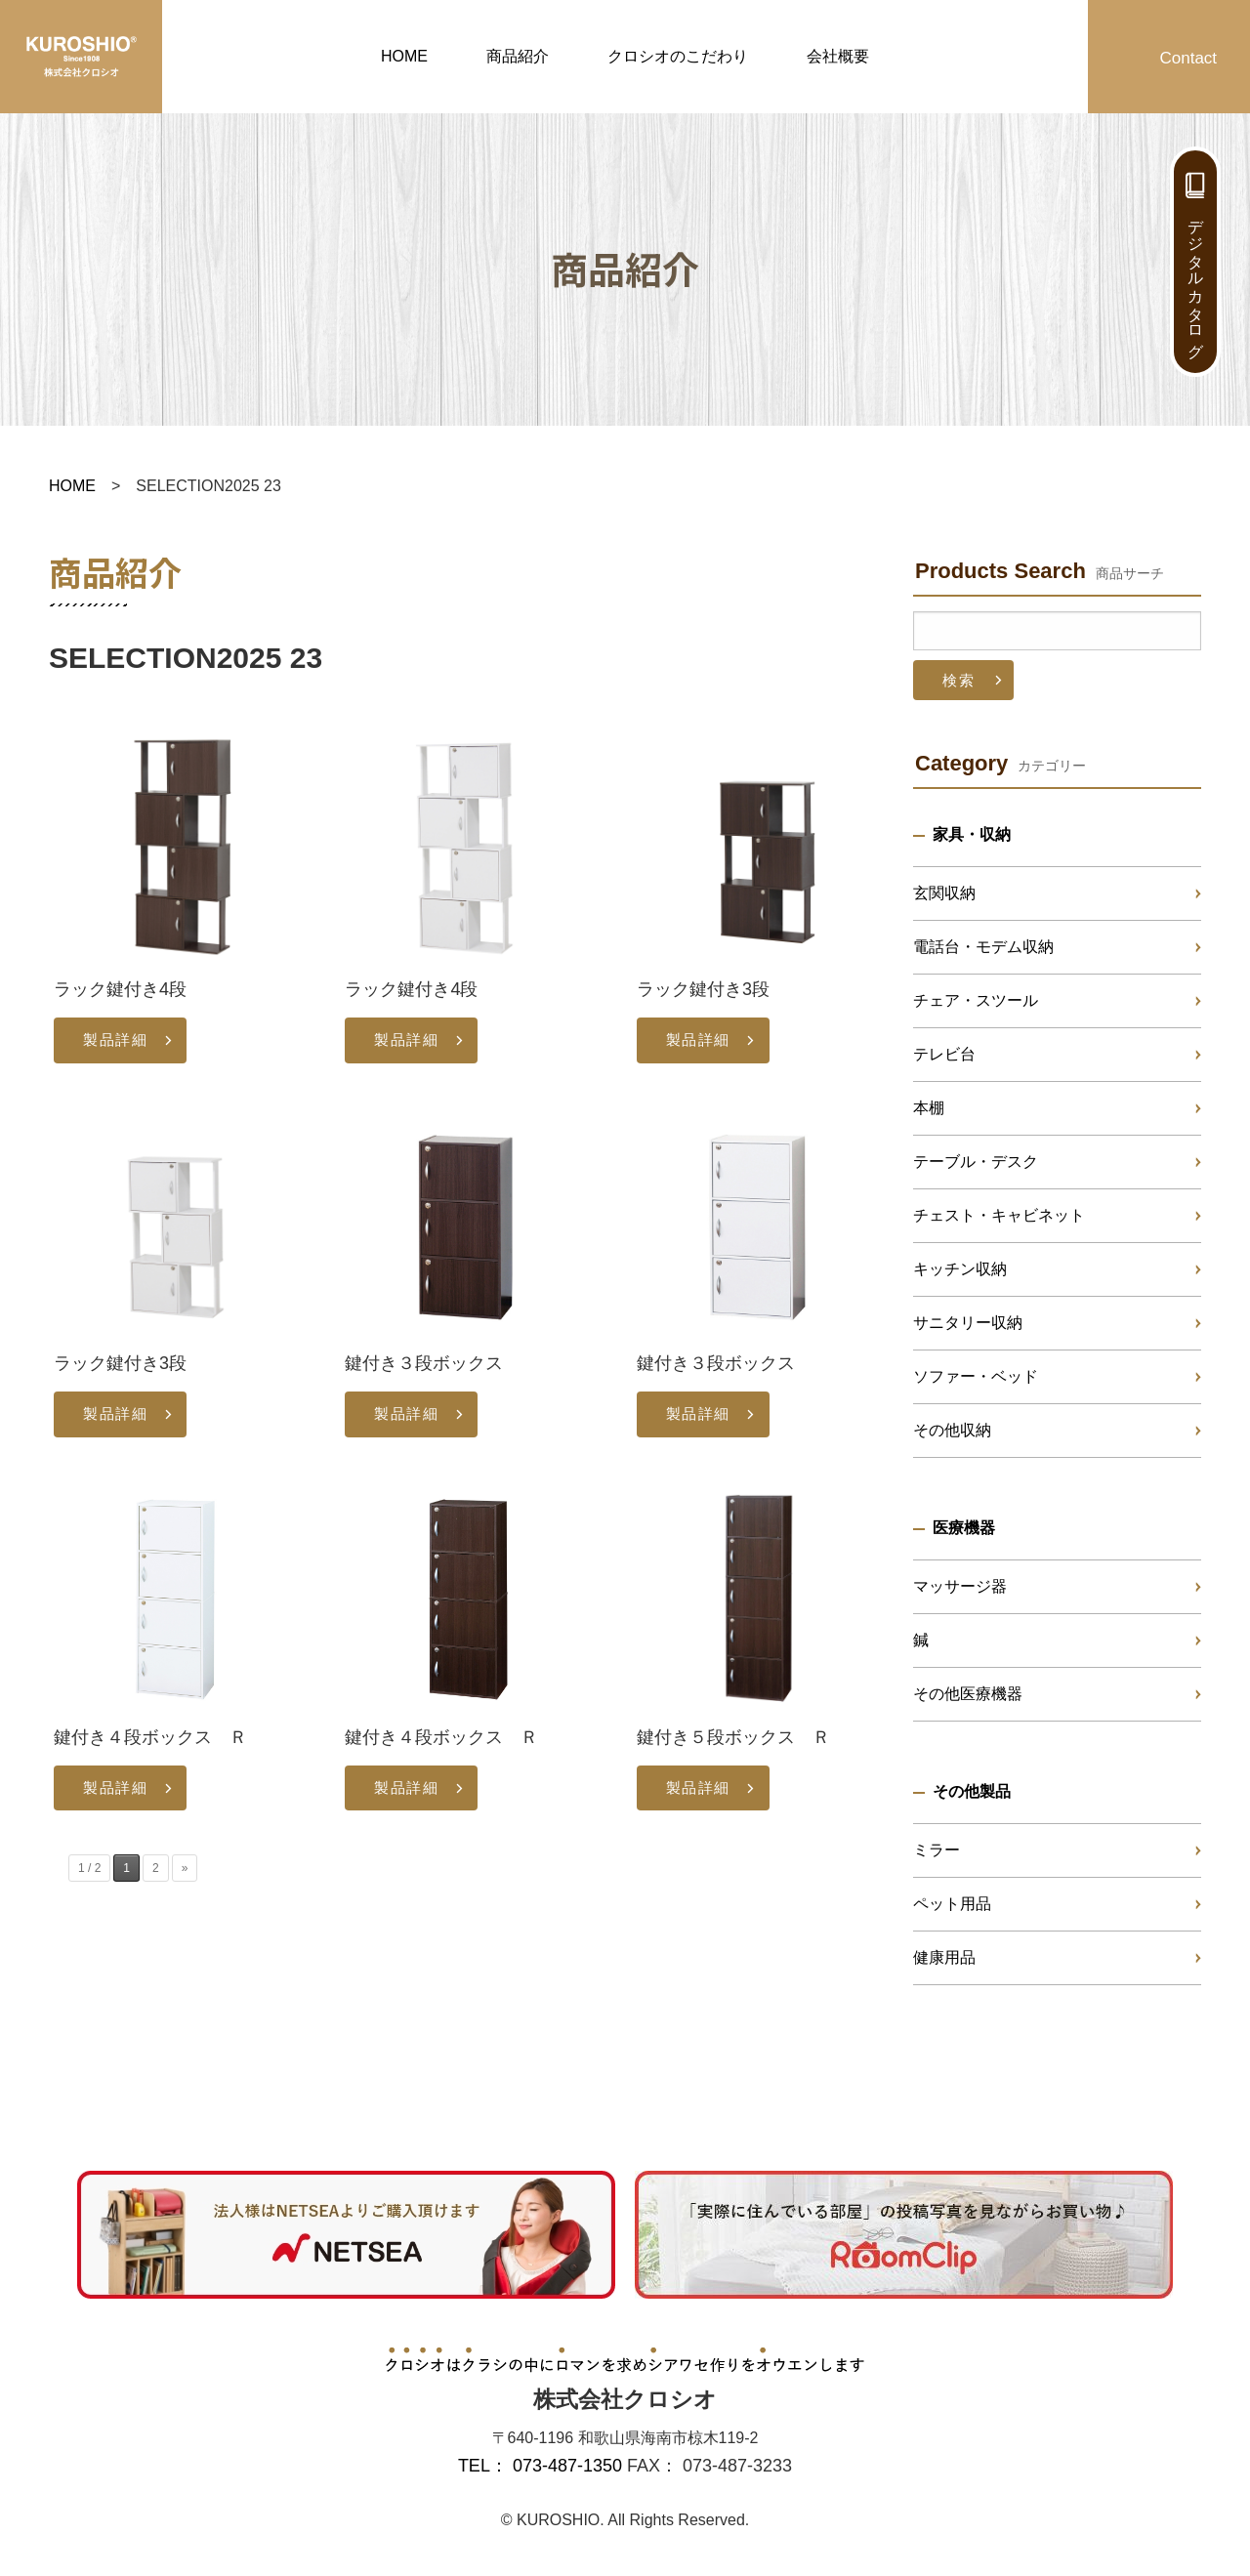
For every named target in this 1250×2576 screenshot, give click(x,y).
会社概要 (838, 56)
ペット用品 (952, 1903)
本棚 (928, 1108)
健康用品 (944, 1957)
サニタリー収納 (967, 1322)
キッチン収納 (960, 1269)
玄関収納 (944, 893)
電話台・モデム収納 (983, 946)
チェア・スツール (975, 1000)
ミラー (936, 1850)
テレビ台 (944, 1054)
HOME (404, 56)
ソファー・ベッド (975, 1376)
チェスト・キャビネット (999, 1215)
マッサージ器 (960, 1586)
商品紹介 (517, 56)
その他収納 (952, 1430)
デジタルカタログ (1196, 279)
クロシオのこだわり (677, 56)
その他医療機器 (967, 1693)
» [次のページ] (185, 1868)
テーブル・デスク (975, 1161)
